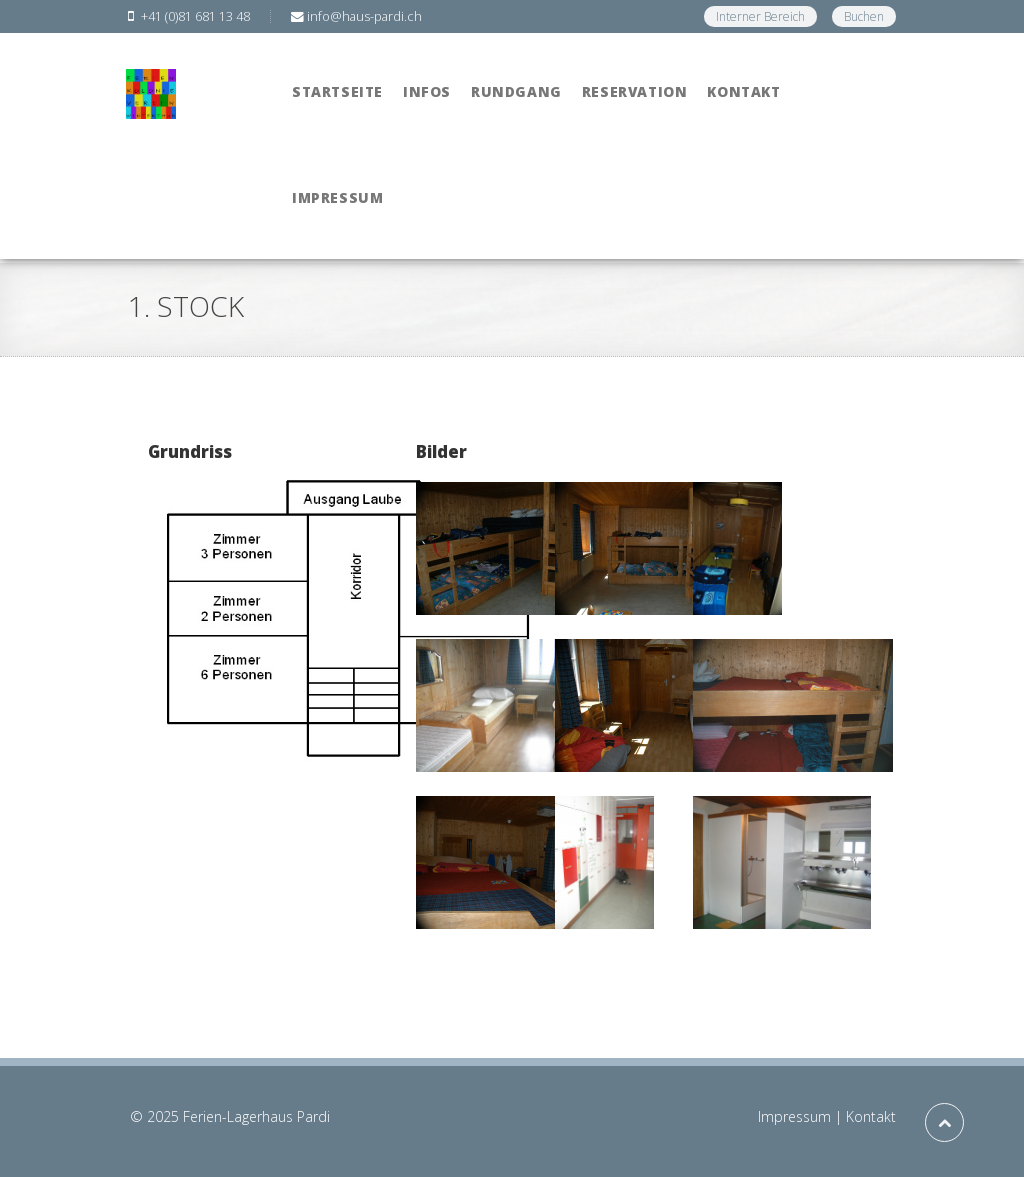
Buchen (864, 16)
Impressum (794, 1116)
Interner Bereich (760, 16)
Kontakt (871, 1116)
